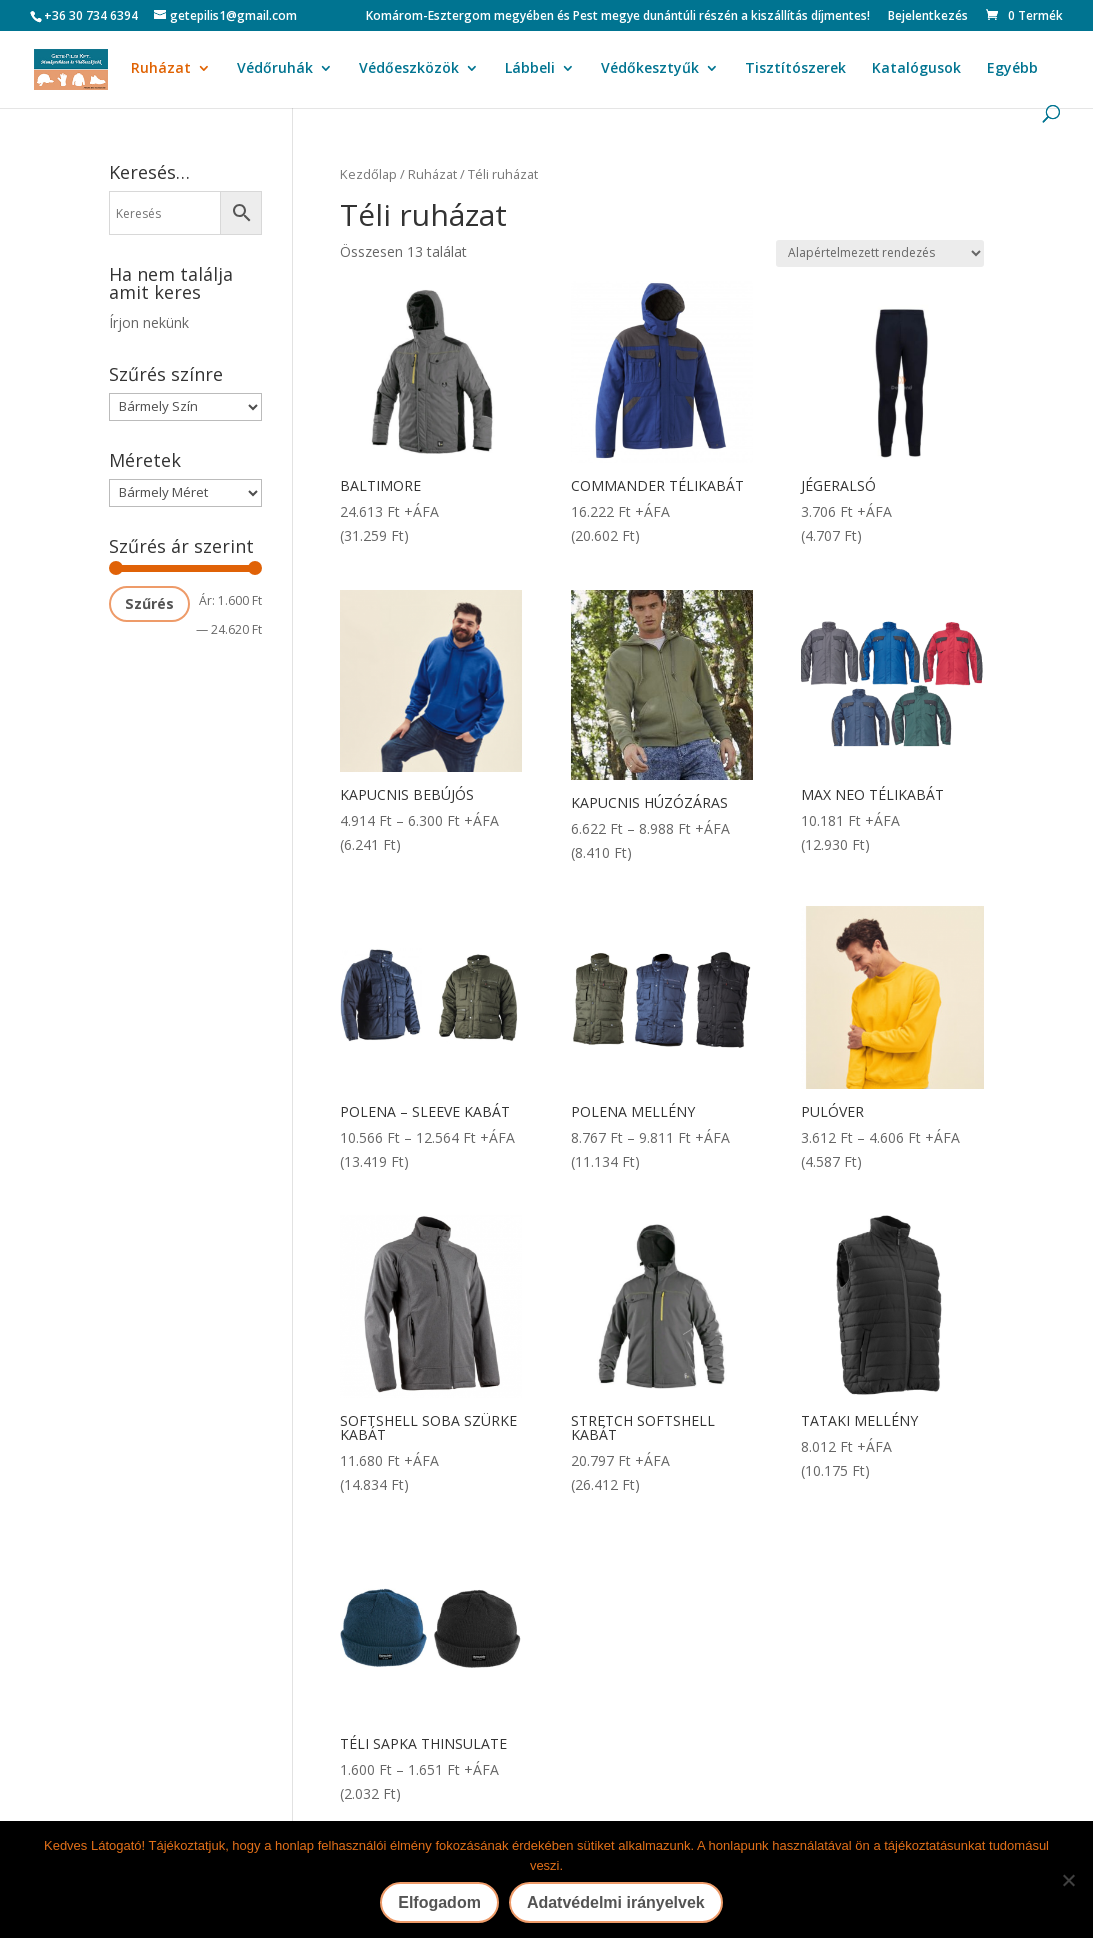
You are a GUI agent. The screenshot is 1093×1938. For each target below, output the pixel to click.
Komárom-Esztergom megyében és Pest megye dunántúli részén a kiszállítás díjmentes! (618, 17)
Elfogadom (439, 1902)
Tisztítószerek (795, 69)
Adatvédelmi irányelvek (616, 1902)
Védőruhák (275, 69)
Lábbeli (530, 69)
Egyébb (1012, 69)
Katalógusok (916, 69)
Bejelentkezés (928, 17)
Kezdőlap (368, 174)
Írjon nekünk (149, 322)
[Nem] (1068, 1880)
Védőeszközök (409, 69)
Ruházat (161, 69)
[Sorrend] (880, 253)
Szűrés (149, 603)
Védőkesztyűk (650, 69)
